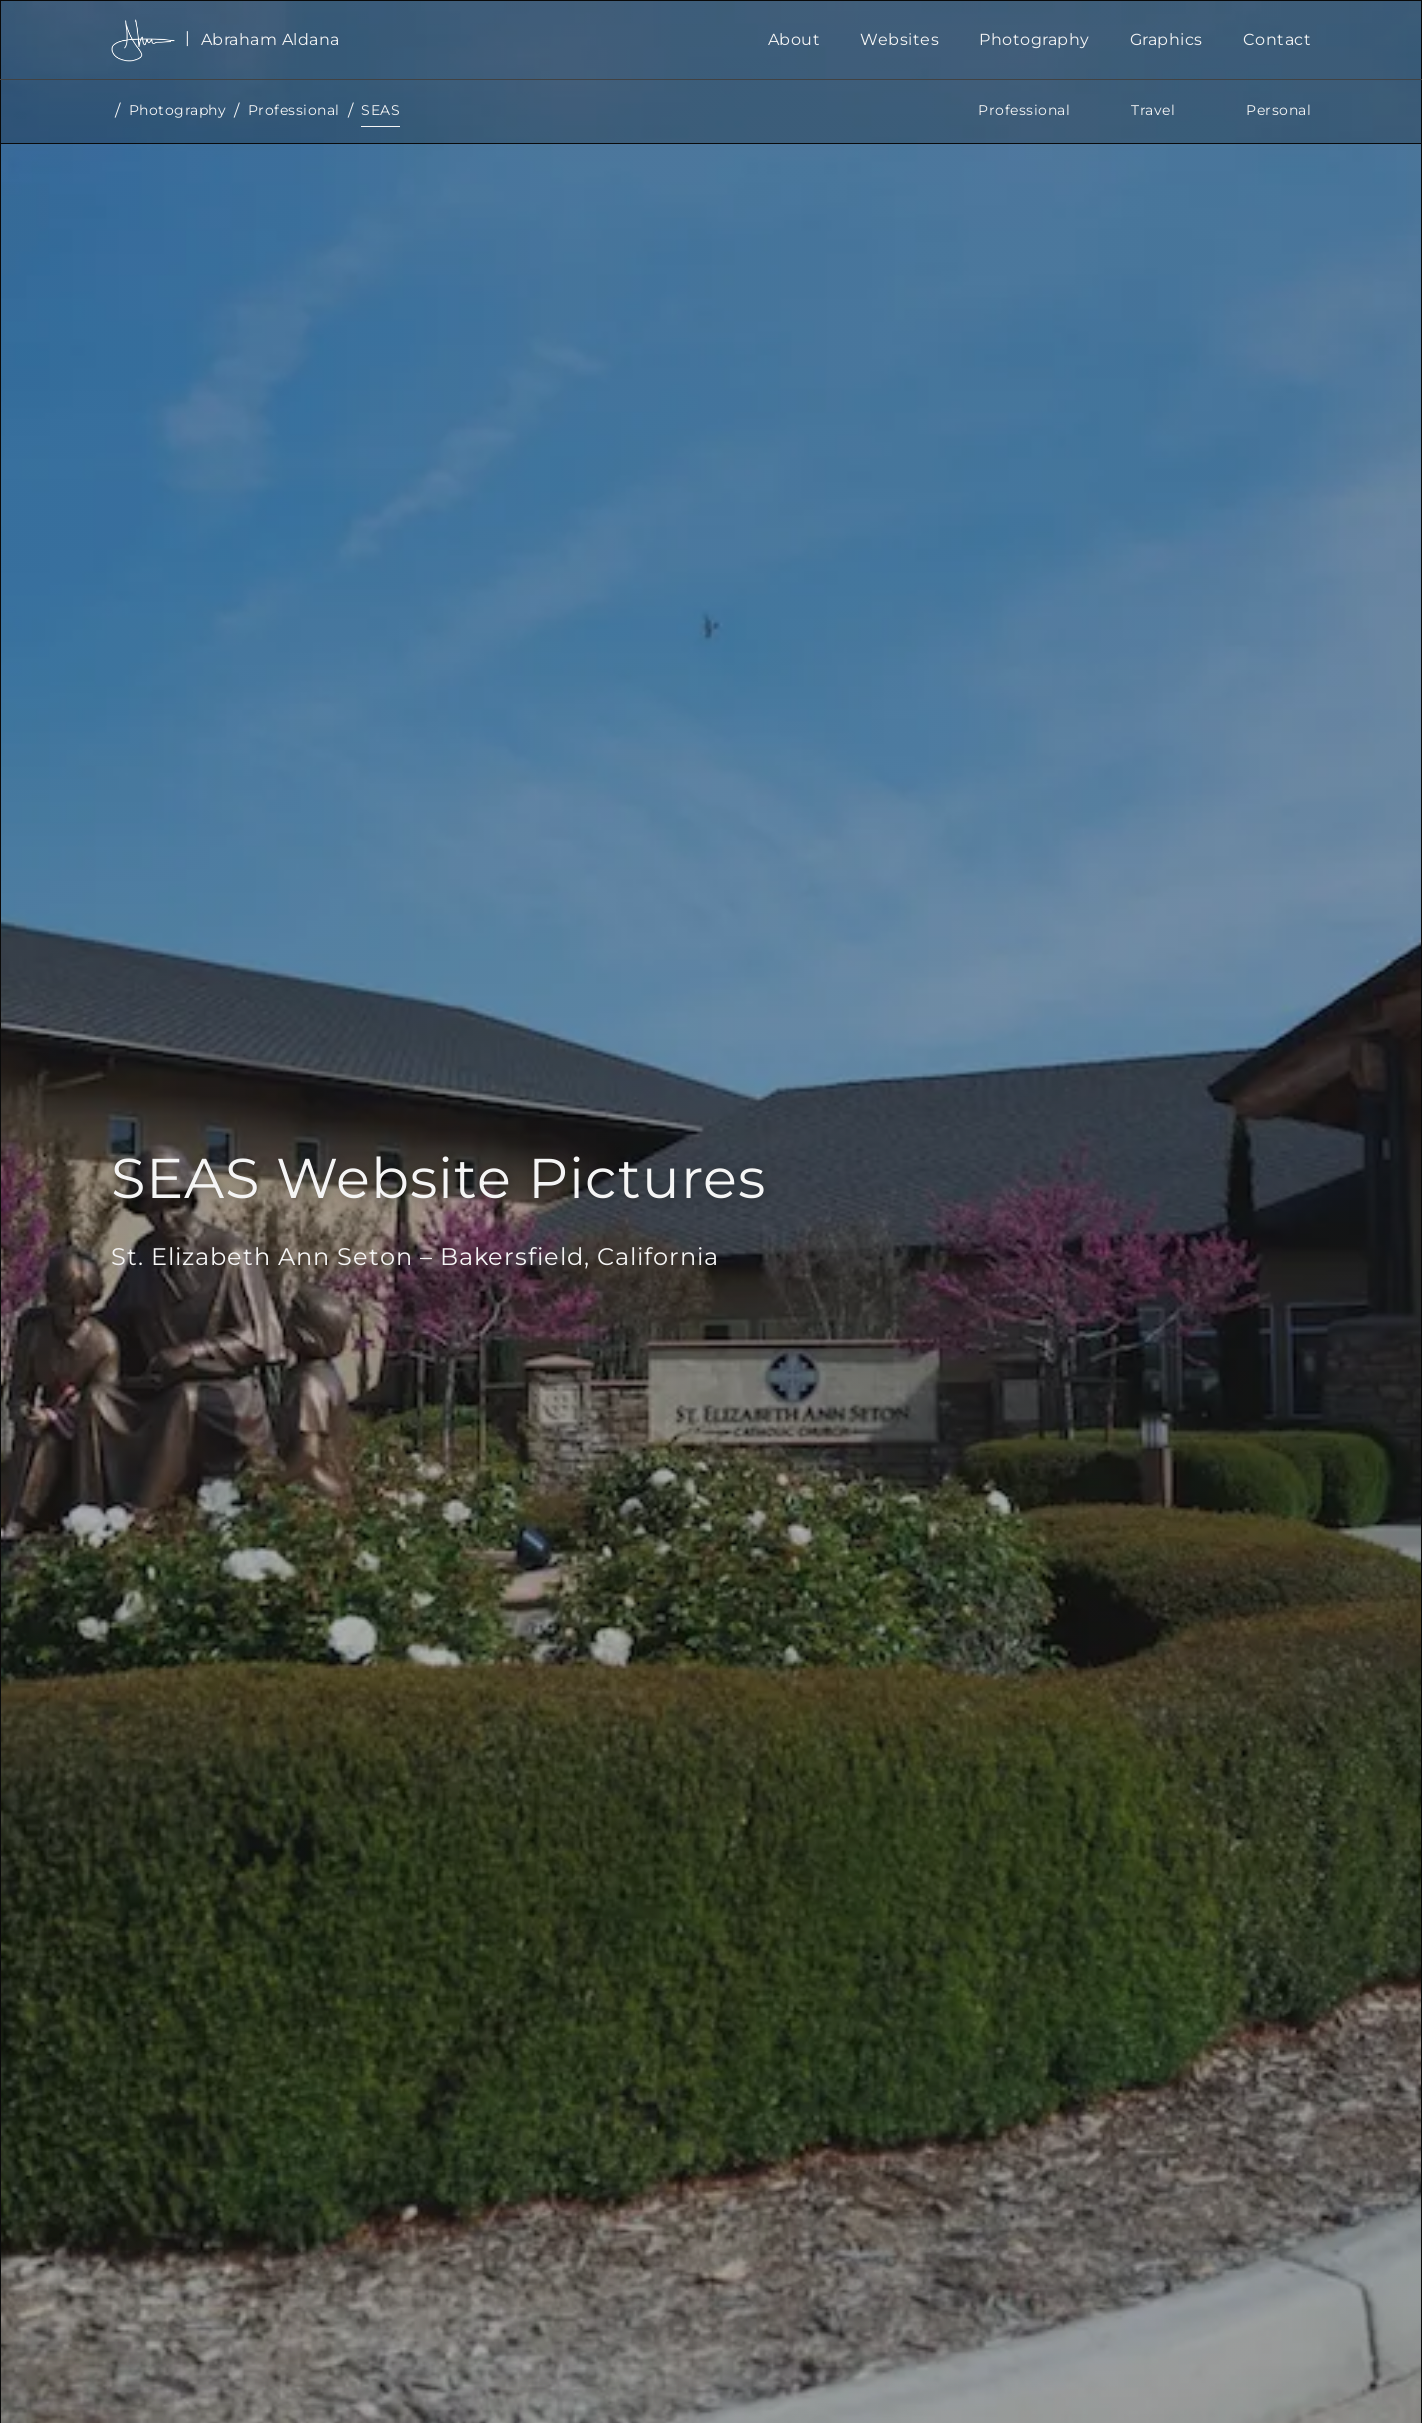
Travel (1153, 110)
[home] (429, 39)
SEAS (380, 110)
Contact (1277, 39)
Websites (899, 39)
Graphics (1166, 39)
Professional (294, 110)
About (794, 39)
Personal (1278, 110)
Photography (1034, 39)
